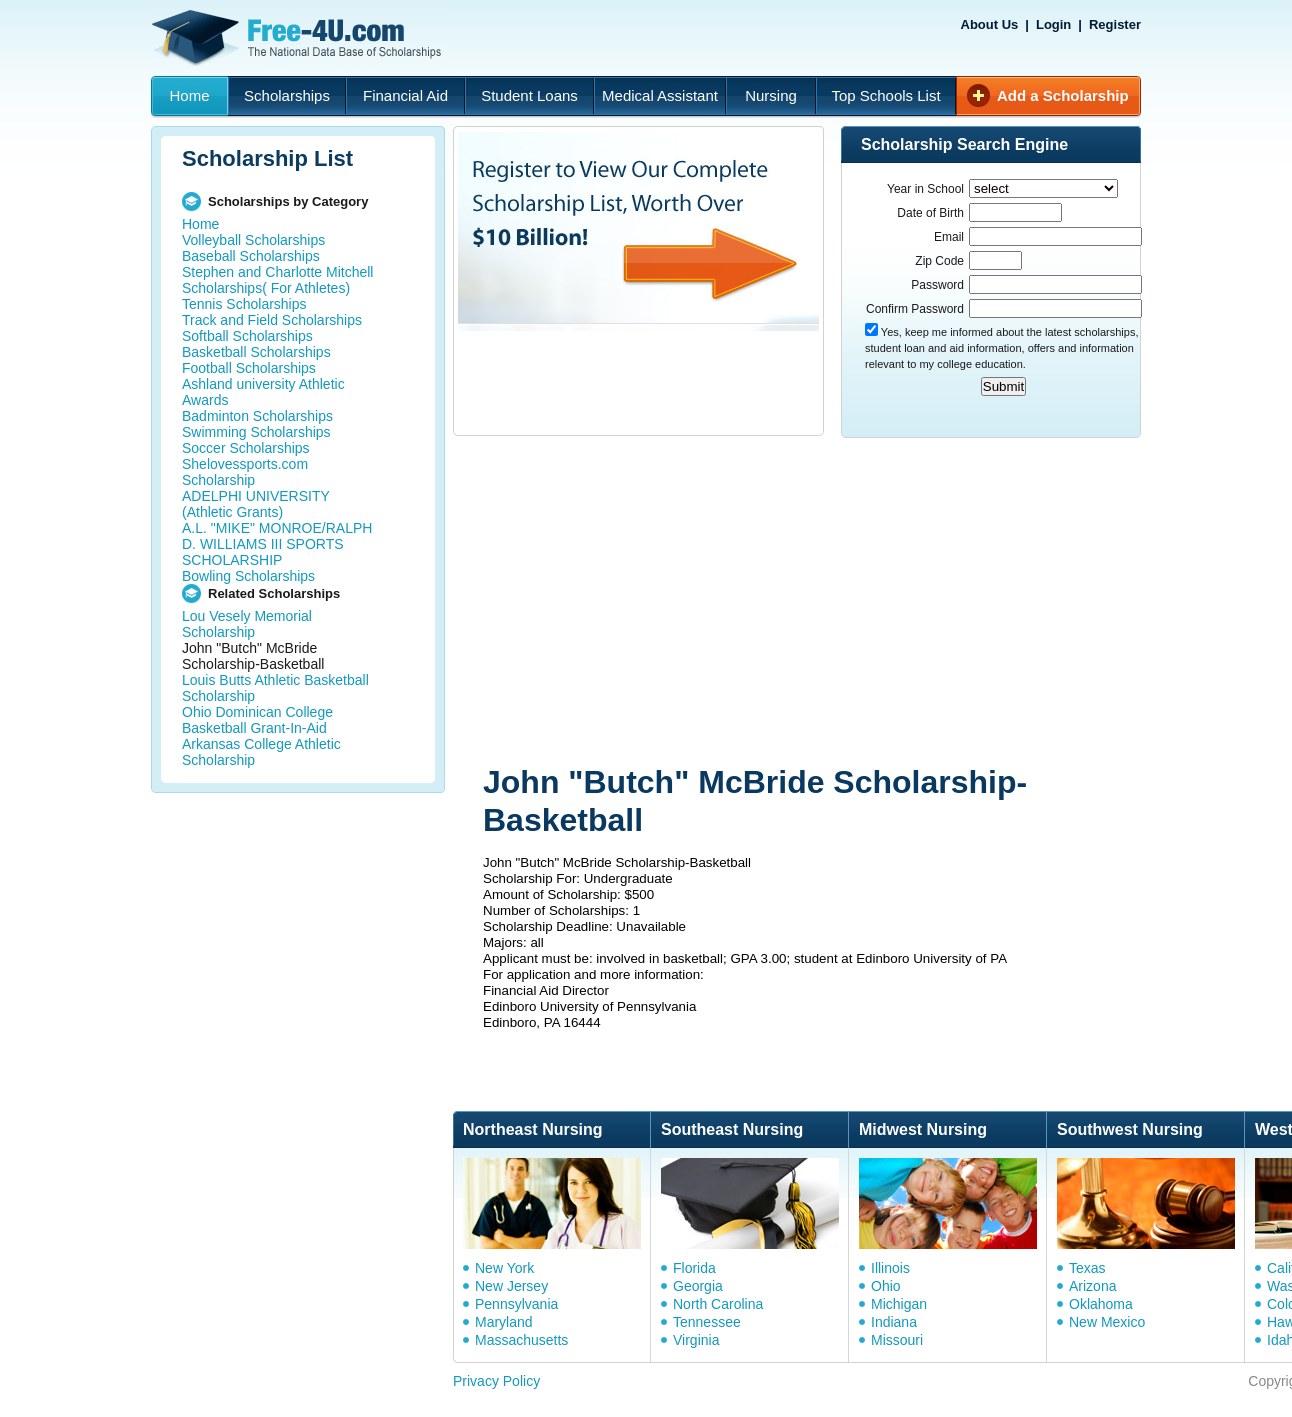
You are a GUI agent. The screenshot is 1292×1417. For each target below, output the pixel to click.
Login (1053, 24)
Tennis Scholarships (244, 304)
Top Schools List (885, 95)
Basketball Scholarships (256, 352)
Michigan (899, 1304)
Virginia (696, 1340)
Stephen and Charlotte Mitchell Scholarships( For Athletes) (277, 280)
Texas (1087, 1268)
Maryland (504, 1322)
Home (189, 95)
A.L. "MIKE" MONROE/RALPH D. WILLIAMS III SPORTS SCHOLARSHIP (277, 544)
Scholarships (287, 95)
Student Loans (529, 95)
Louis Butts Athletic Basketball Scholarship (275, 688)
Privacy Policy (496, 1381)
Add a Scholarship (1063, 95)
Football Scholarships (249, 368)
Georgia (698, 1286)
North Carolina (718, 1304)
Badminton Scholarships (257, 416)
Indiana (894, 1322)
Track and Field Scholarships (272, 320)
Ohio (886, 1286)
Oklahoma (1101, 1304)
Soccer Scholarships (246, 448)
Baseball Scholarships (251, 256)
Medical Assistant (660, 95)
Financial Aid (405, 95)
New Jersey (511, 1286)
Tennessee (707, 1322)
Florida (694, 1268)
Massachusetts (521, 1340)
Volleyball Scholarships (253, 240)
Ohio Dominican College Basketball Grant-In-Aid (257, 720)
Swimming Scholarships (256, 432)
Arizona (1092, 1286)
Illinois (890, 1268)
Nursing (771, 95)
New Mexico (1107, 1322)
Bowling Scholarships (248, 576)
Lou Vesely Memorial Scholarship (247, 624)
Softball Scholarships (247, 336)
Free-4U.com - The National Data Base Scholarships (299, 38)
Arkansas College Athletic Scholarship (261, 752)
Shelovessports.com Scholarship (245, 472)
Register (1115, 24)
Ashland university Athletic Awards (263, 392)
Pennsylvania (516, 1304)
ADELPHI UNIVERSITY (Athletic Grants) (256, 504)
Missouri (897, 1340)
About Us (990, 24)
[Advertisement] (753, 603)
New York (504, 1268)
